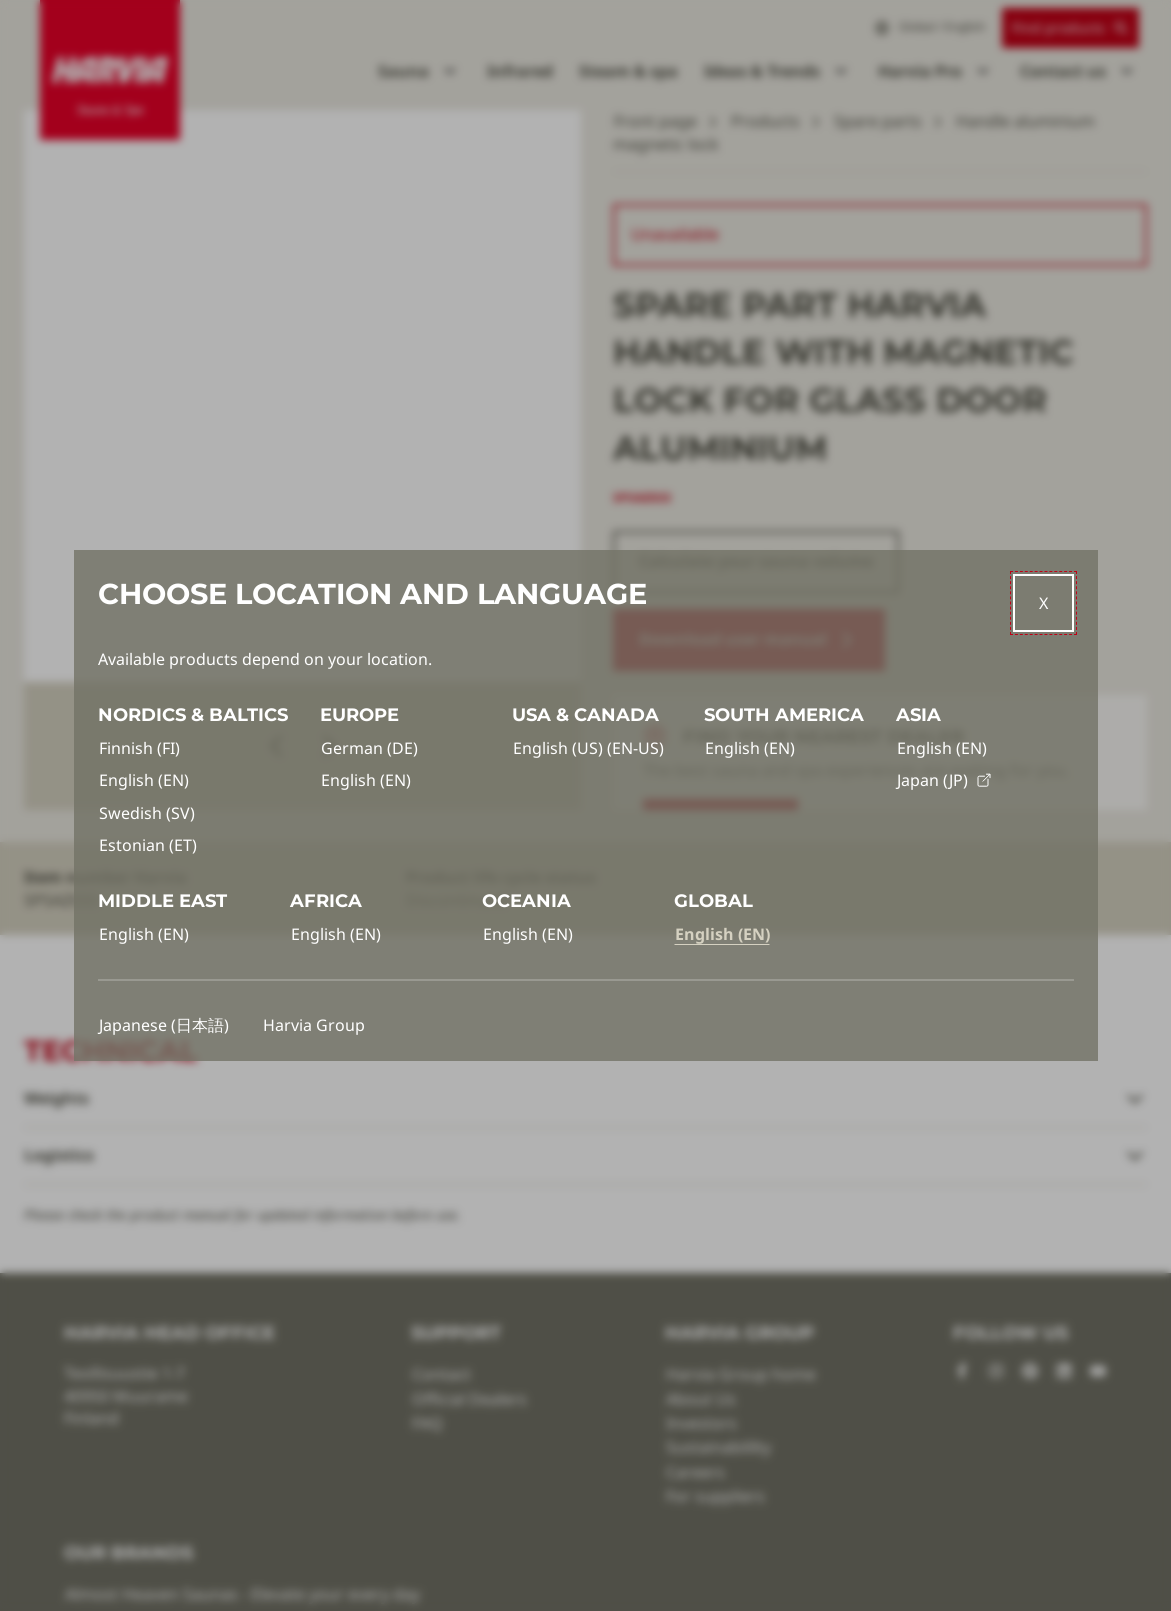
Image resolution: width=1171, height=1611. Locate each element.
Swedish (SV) (147, 813)
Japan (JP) (944, 780)
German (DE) (369, 748)
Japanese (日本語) (164, 1025)
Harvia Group (314, 1025)
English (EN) (144, 780)
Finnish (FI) (139, 748)
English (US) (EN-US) (588, 748)
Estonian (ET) (148, 845)
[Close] (1043, 603)
